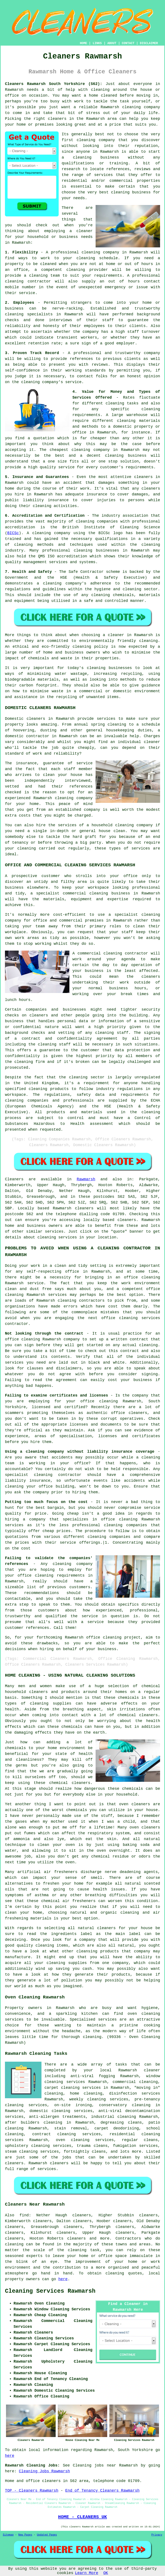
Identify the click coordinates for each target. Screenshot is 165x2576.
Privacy (156, 2534)
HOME (83, 43)
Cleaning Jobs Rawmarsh (44, 2471)
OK (105, 2573)
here (62, 2279)
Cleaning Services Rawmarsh (50, 2291)
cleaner (84, 231)
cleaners (57, 119)
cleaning (86, 140)
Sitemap (8, 2534)
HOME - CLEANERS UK (82, 2516)
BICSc (13, 533)
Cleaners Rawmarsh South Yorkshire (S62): (53, 84)
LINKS (97, 43)
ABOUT (111, 43)
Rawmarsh (86, 1179)
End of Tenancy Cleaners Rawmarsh (102, 2490)
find (24, 2215)
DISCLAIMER (149, 43)
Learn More (86, 2573)
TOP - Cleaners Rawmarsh (31, 2490)
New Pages (25, 2534)
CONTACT (128, 43)
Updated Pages (47, 2534)
